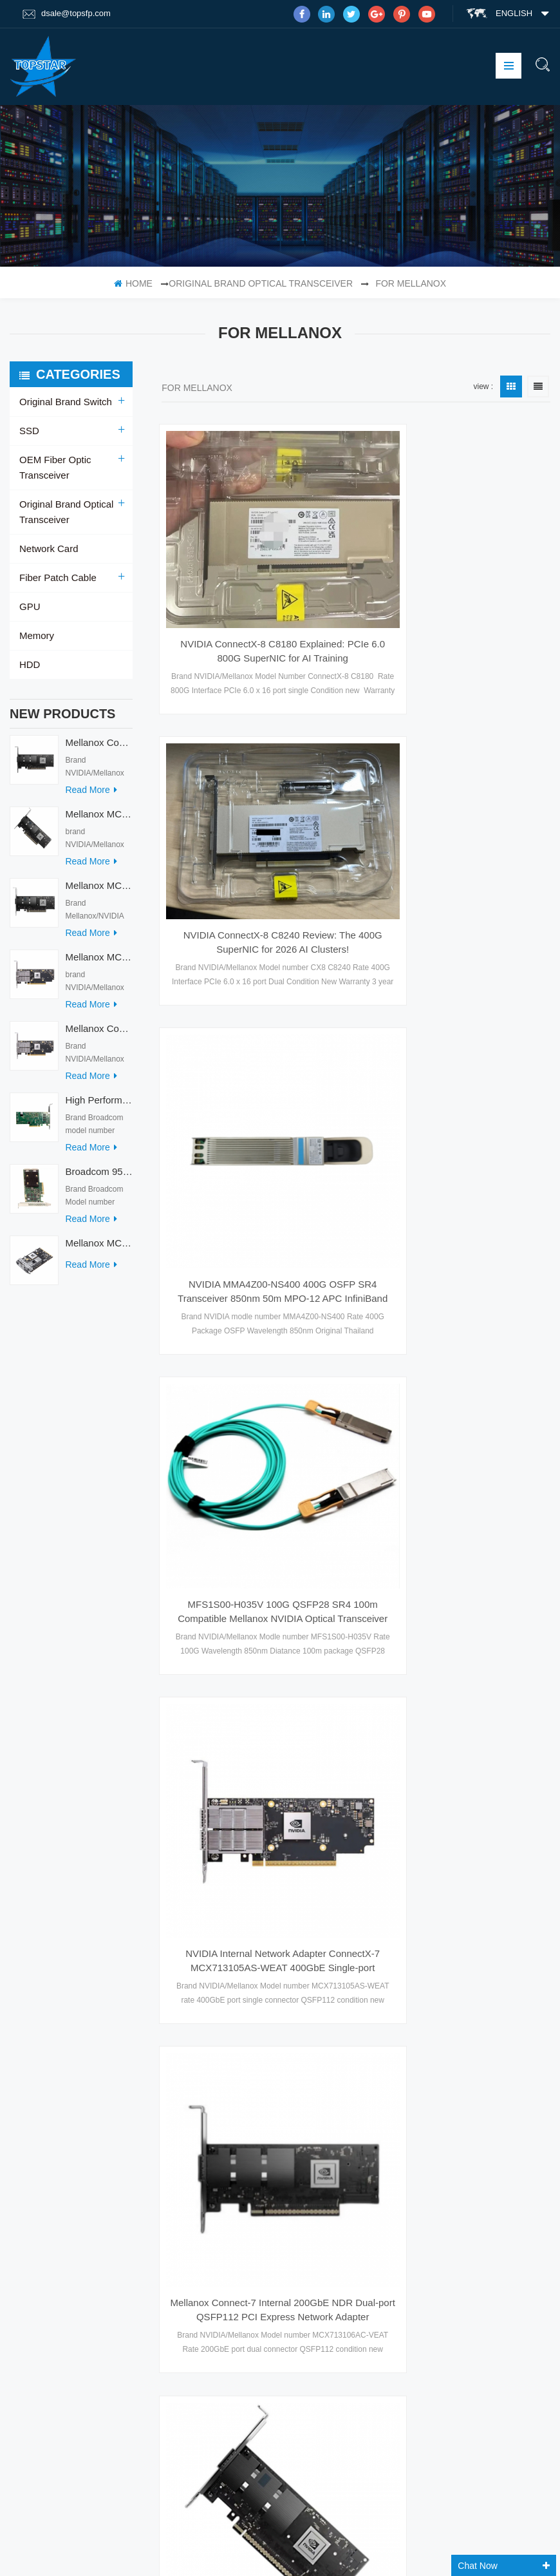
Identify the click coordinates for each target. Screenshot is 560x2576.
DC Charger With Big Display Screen (147, 2536)
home (133, 283)
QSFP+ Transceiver (168, 2149)
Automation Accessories (203, 2552)
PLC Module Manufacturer (271, 2536)
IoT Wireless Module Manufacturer (363, 2552)
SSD (28, 431)
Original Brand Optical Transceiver (261, 283)
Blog (30, 2093)
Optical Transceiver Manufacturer (90, 2552)
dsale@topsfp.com (67, 13)
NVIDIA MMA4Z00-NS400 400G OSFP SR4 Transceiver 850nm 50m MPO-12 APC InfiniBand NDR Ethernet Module (452, 857)
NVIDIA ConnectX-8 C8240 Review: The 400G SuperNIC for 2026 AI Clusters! (451, 578)
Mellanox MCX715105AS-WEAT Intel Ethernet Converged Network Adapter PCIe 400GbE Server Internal (99, 820)
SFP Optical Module (169, 1967)
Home (31, 1967)
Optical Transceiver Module (183, 2240)
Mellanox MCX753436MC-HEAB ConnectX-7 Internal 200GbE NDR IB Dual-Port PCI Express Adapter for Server (99, 1249)
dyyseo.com (430, 2519)
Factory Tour (50, 2018)
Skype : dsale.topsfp (487, 2170)
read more (91, 796)
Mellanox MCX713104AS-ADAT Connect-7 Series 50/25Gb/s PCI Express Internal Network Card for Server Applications (99, 963)
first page (205, 1788)
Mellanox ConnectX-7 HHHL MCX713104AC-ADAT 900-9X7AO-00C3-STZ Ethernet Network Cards (99, 1034)
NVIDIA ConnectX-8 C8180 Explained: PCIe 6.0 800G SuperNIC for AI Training (252, 593)
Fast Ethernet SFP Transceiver (189, 1993)
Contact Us (45, 2043)
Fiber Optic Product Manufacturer (473, 2536)
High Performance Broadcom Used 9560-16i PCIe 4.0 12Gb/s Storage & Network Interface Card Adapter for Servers (99, 1106)
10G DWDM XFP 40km (175, 2215)
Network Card (47, 549)
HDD (29, 665)
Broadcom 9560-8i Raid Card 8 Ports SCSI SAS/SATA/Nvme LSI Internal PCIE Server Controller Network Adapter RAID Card (99, 1177)
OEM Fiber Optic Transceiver (52, 468)
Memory (35, 636)
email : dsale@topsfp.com (497, 2144)
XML (28, 2068)
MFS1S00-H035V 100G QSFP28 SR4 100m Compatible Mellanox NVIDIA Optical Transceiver (251, 1115)
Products (41, 1993)
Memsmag (509, 2552)
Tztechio (273, 2552)
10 (492, 1788)
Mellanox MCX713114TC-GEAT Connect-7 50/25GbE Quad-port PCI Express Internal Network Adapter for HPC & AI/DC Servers (99, 891)
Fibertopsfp (456, 2552)
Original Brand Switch (62, 402)
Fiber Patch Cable (55, 578)
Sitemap (37, 2118)
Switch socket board (365, 2536)
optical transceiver (166, 2018)
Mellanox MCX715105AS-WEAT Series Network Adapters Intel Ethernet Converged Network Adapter (252, 1695)
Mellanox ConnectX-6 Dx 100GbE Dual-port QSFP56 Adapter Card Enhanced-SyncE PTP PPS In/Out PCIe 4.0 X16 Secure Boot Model (331, 2244)
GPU (29, 607)
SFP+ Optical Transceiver (179, 2083)
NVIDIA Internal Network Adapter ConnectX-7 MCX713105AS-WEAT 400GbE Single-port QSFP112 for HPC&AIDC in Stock (452, 1136)
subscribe (464, 2414)
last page (356, 1813)
